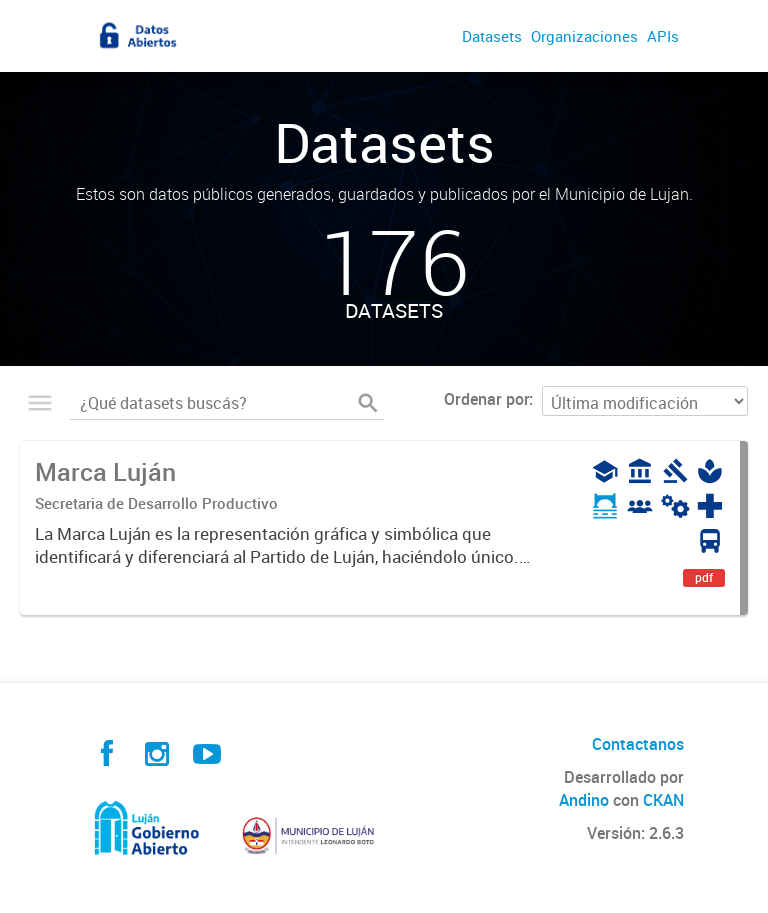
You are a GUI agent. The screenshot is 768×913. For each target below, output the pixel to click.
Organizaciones (584, 36)
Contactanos (638, 744)
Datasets (492, 36)
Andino (584, 800)
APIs (663, 36)
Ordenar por (486, 399)
